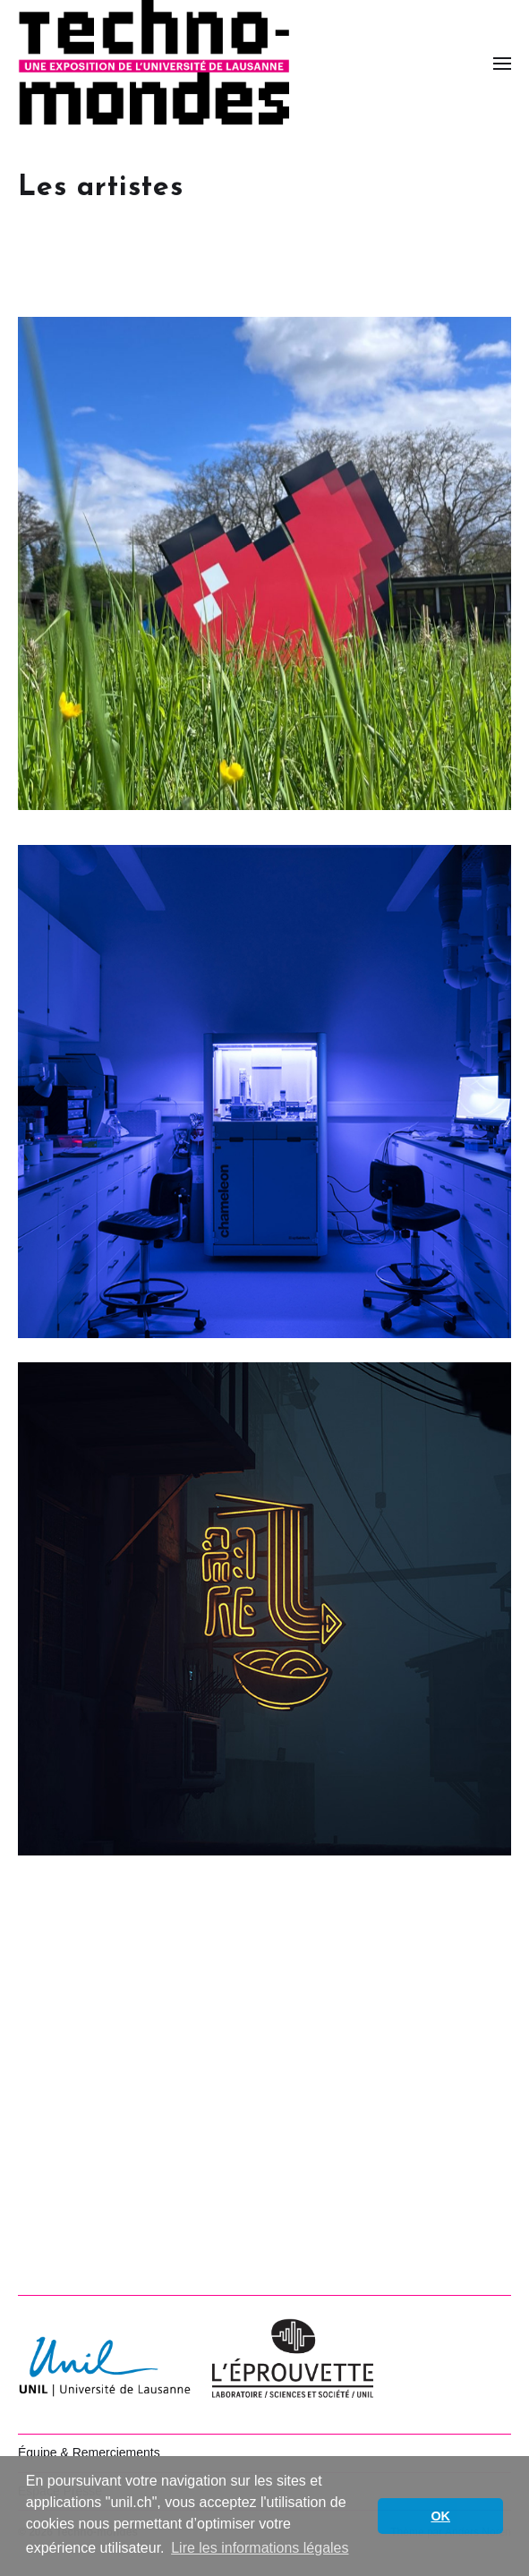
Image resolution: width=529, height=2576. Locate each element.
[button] (502, 62)
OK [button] (440, 2516)
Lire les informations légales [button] (259, 2547)
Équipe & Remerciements (89, 2452)
